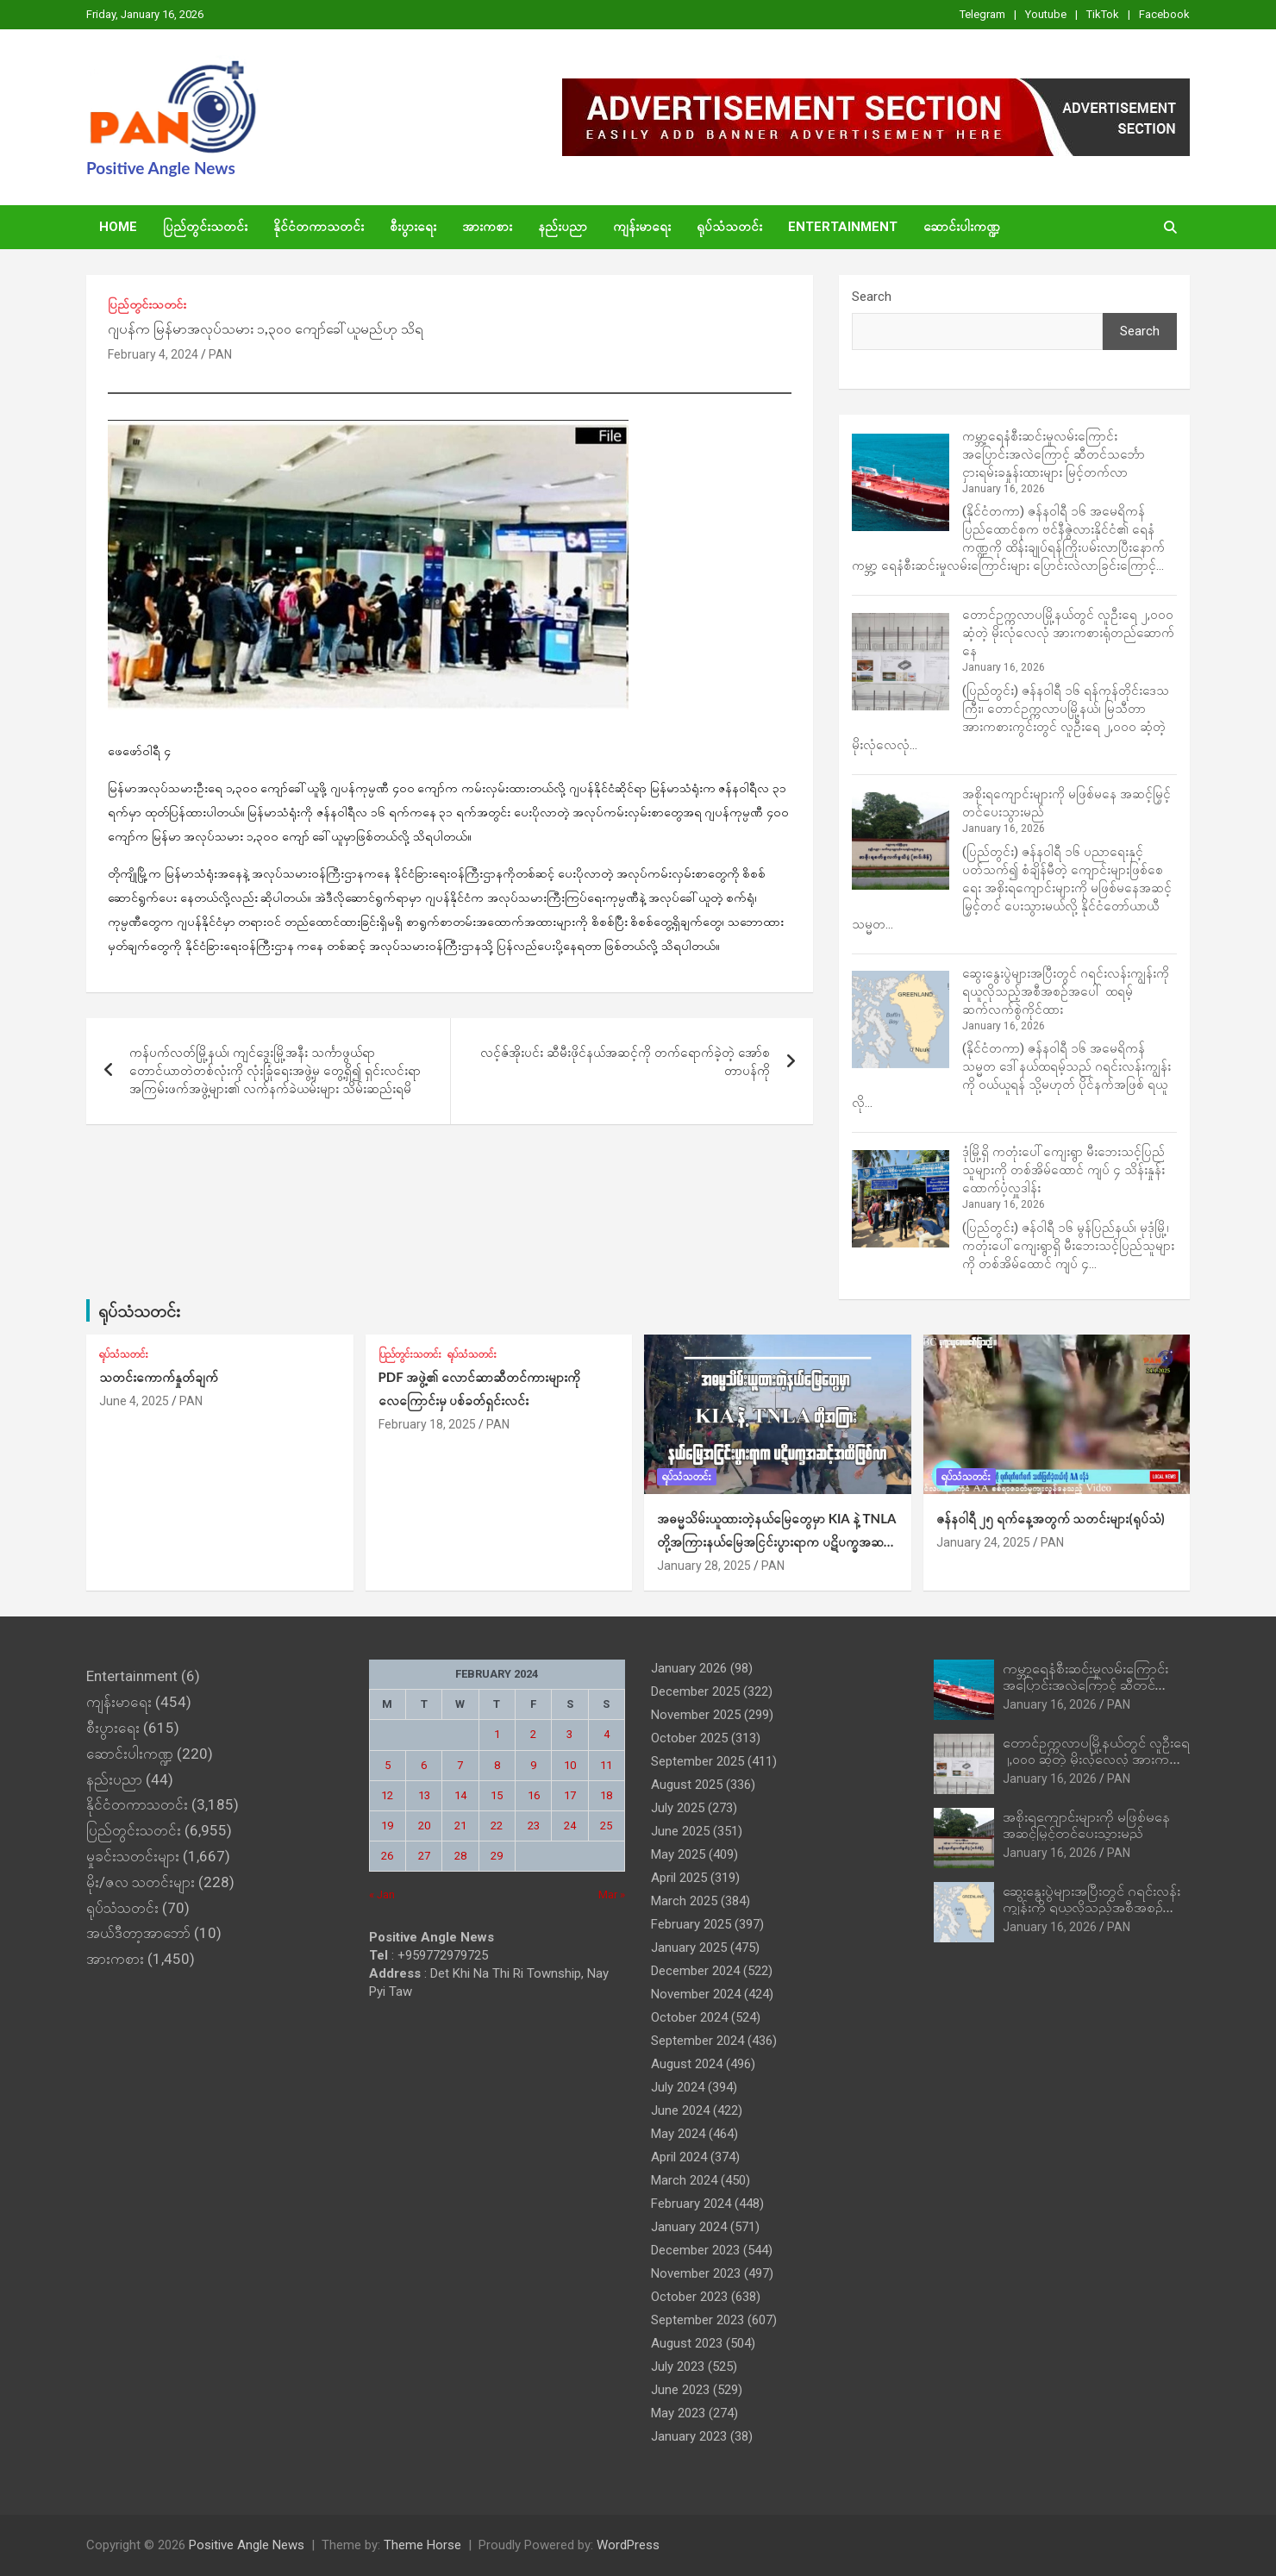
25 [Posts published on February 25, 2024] (606, 1825)
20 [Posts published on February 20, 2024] (424, 1825)
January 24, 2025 (983, 1542)
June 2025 (680, 1831)
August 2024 (686, 2064)
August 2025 (686, 1784)
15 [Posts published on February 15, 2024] (497, 1795)
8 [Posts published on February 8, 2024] (497, 1765)
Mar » (611, 1894)
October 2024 (689, 2017)
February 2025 (691, 1924)
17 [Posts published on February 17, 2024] (570, 1795)
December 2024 (695, 1971)
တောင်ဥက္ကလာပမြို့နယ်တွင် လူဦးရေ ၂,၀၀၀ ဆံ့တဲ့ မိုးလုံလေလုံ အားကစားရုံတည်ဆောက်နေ (1068, 633)
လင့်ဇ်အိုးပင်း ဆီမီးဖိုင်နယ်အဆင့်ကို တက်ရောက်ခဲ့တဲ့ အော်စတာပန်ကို (625, 1062)
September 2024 (697, 2040)
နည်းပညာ (562, 226)
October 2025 (689, 1738)
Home (118, 226)
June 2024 (680, 2110)
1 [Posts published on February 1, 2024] (497, 1734)
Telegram (982, 14)
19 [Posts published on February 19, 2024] (387, 1825)
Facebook (1164, 14)
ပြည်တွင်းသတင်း (205, 226)
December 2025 (695, 1691)
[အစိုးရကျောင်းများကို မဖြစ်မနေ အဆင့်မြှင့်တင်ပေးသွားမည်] (900, 841)
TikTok (1102, 14)
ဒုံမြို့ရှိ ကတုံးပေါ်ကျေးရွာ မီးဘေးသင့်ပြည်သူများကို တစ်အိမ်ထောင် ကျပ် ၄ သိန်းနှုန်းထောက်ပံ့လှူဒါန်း (1063, 1170)
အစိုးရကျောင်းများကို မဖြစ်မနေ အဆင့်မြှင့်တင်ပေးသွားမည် (1086, 1824)
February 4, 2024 (153, 354)
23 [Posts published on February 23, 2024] (534, 1825)
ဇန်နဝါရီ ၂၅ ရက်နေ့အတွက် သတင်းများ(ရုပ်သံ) (1050, 1518)
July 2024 (677, 2087)
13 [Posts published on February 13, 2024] (424, 1795)
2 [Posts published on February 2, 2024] (533, 1734)
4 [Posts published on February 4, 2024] (607, 1734)
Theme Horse (422, 2545)
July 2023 (677, 2366)
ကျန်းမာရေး (642, 226)
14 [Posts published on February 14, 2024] (460, 1795)
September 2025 (697, 1761)
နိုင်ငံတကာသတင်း (318, 226)
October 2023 (689, 2296)
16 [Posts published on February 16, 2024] (534, 1795)
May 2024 (678, 2133)
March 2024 (684, 2180)
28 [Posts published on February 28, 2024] (460, 1855)
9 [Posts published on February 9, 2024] (533, 1765)
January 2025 (689, 1947)
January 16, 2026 (1050, 1704)
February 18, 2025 (427, 1424)
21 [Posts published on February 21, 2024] (460, 1825)
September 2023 (697, 2320)
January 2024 (689, 2227)
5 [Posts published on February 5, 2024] (388, 1765)
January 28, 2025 (704, 1565)
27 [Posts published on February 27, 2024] (424, 1855)
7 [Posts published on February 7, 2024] (460, 1765)
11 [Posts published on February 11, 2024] (606, 1765)
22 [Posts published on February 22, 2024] (497, 1825)
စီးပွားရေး (413, 226)
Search (871, 296)
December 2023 (695, 2250)
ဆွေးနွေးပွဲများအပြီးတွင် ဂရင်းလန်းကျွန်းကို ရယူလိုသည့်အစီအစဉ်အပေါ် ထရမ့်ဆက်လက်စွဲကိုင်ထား (1065, 991)
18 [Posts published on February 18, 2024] (606, 1795)
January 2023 (689, 2436)
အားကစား (487, 226)
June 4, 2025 (134, 1401)
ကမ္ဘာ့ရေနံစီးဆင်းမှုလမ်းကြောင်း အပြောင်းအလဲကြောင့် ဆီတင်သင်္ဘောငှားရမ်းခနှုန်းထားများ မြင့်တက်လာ (1053, 454)
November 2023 (696, 2273)
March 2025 (684, 1901)
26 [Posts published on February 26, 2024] (387, 1855)
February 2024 (691, 2203)
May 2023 (678, 2413)
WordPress (628, 2545)
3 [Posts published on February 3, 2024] (569, 1734)
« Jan (382, 1894)
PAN (220, 354)
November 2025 (696, 1715)
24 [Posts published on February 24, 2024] (570, 1825)
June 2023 (680, 2390)
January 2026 (689, 1668)
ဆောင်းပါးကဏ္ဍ (961, 226)
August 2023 (686, 2343)
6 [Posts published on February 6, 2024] (424, 1765)
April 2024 (679, 2157)
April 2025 (679, 1877)
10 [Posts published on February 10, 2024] (570, 1765)
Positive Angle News (160, 168)
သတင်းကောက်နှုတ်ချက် (158, 1377)
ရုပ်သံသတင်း (729, 226)
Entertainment (843, 226)
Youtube (1045, 14)
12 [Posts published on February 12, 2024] (387, 1795)
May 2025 (678, 1854)
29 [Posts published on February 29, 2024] (497, 1855)
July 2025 (677, 1808)
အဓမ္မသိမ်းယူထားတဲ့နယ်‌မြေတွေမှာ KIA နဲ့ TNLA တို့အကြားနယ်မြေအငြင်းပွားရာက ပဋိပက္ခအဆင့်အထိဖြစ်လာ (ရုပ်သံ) (776, 1541)
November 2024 (696, 1994)
